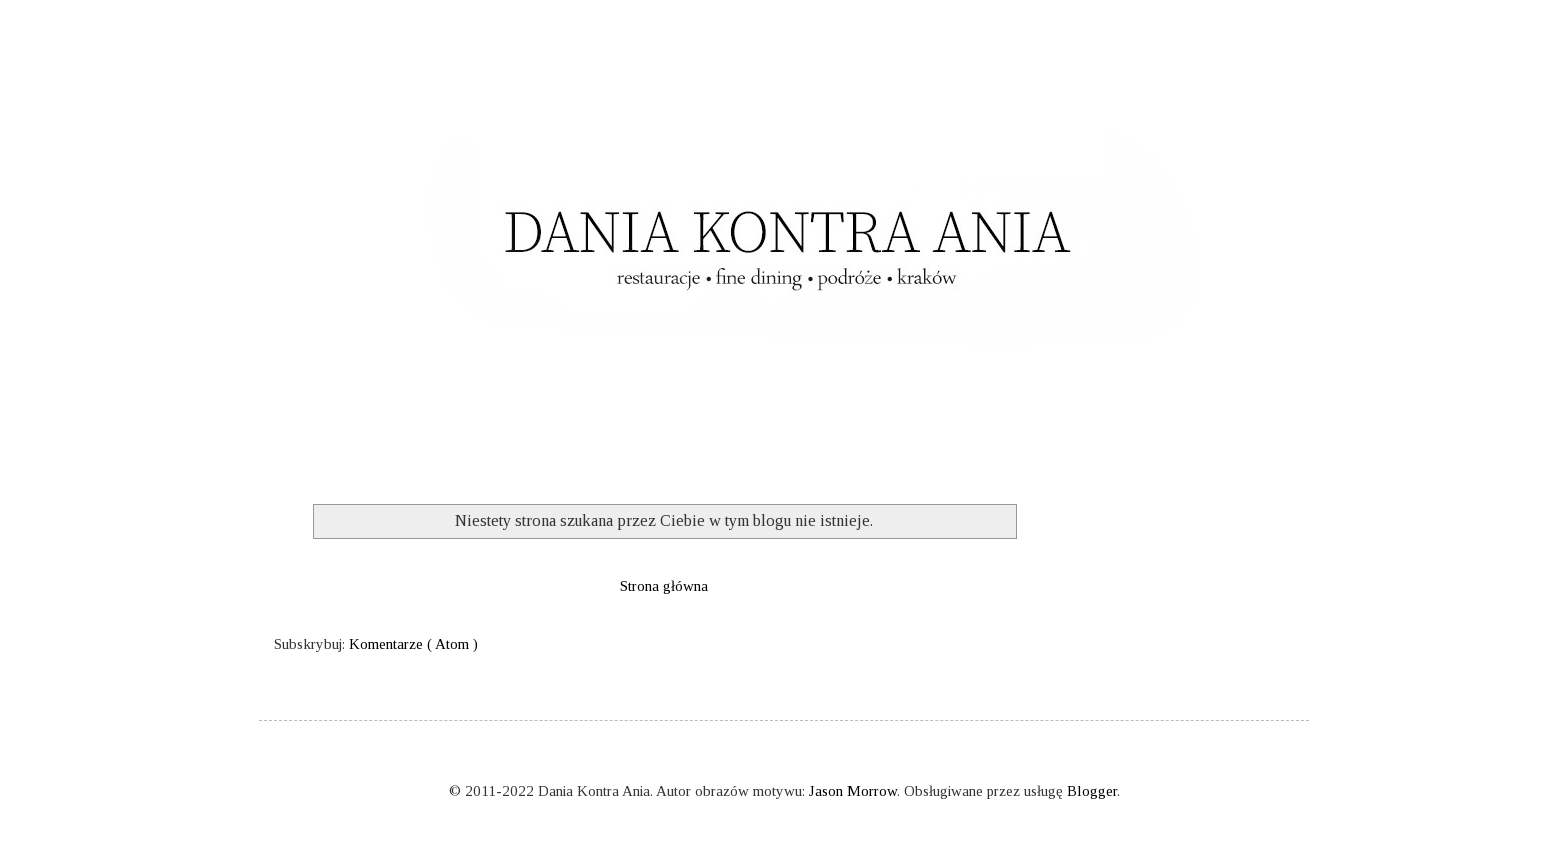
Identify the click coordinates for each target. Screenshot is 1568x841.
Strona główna (664, 586)
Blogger (1092, 791)
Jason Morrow (853, 791)
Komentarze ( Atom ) (413, 644)
